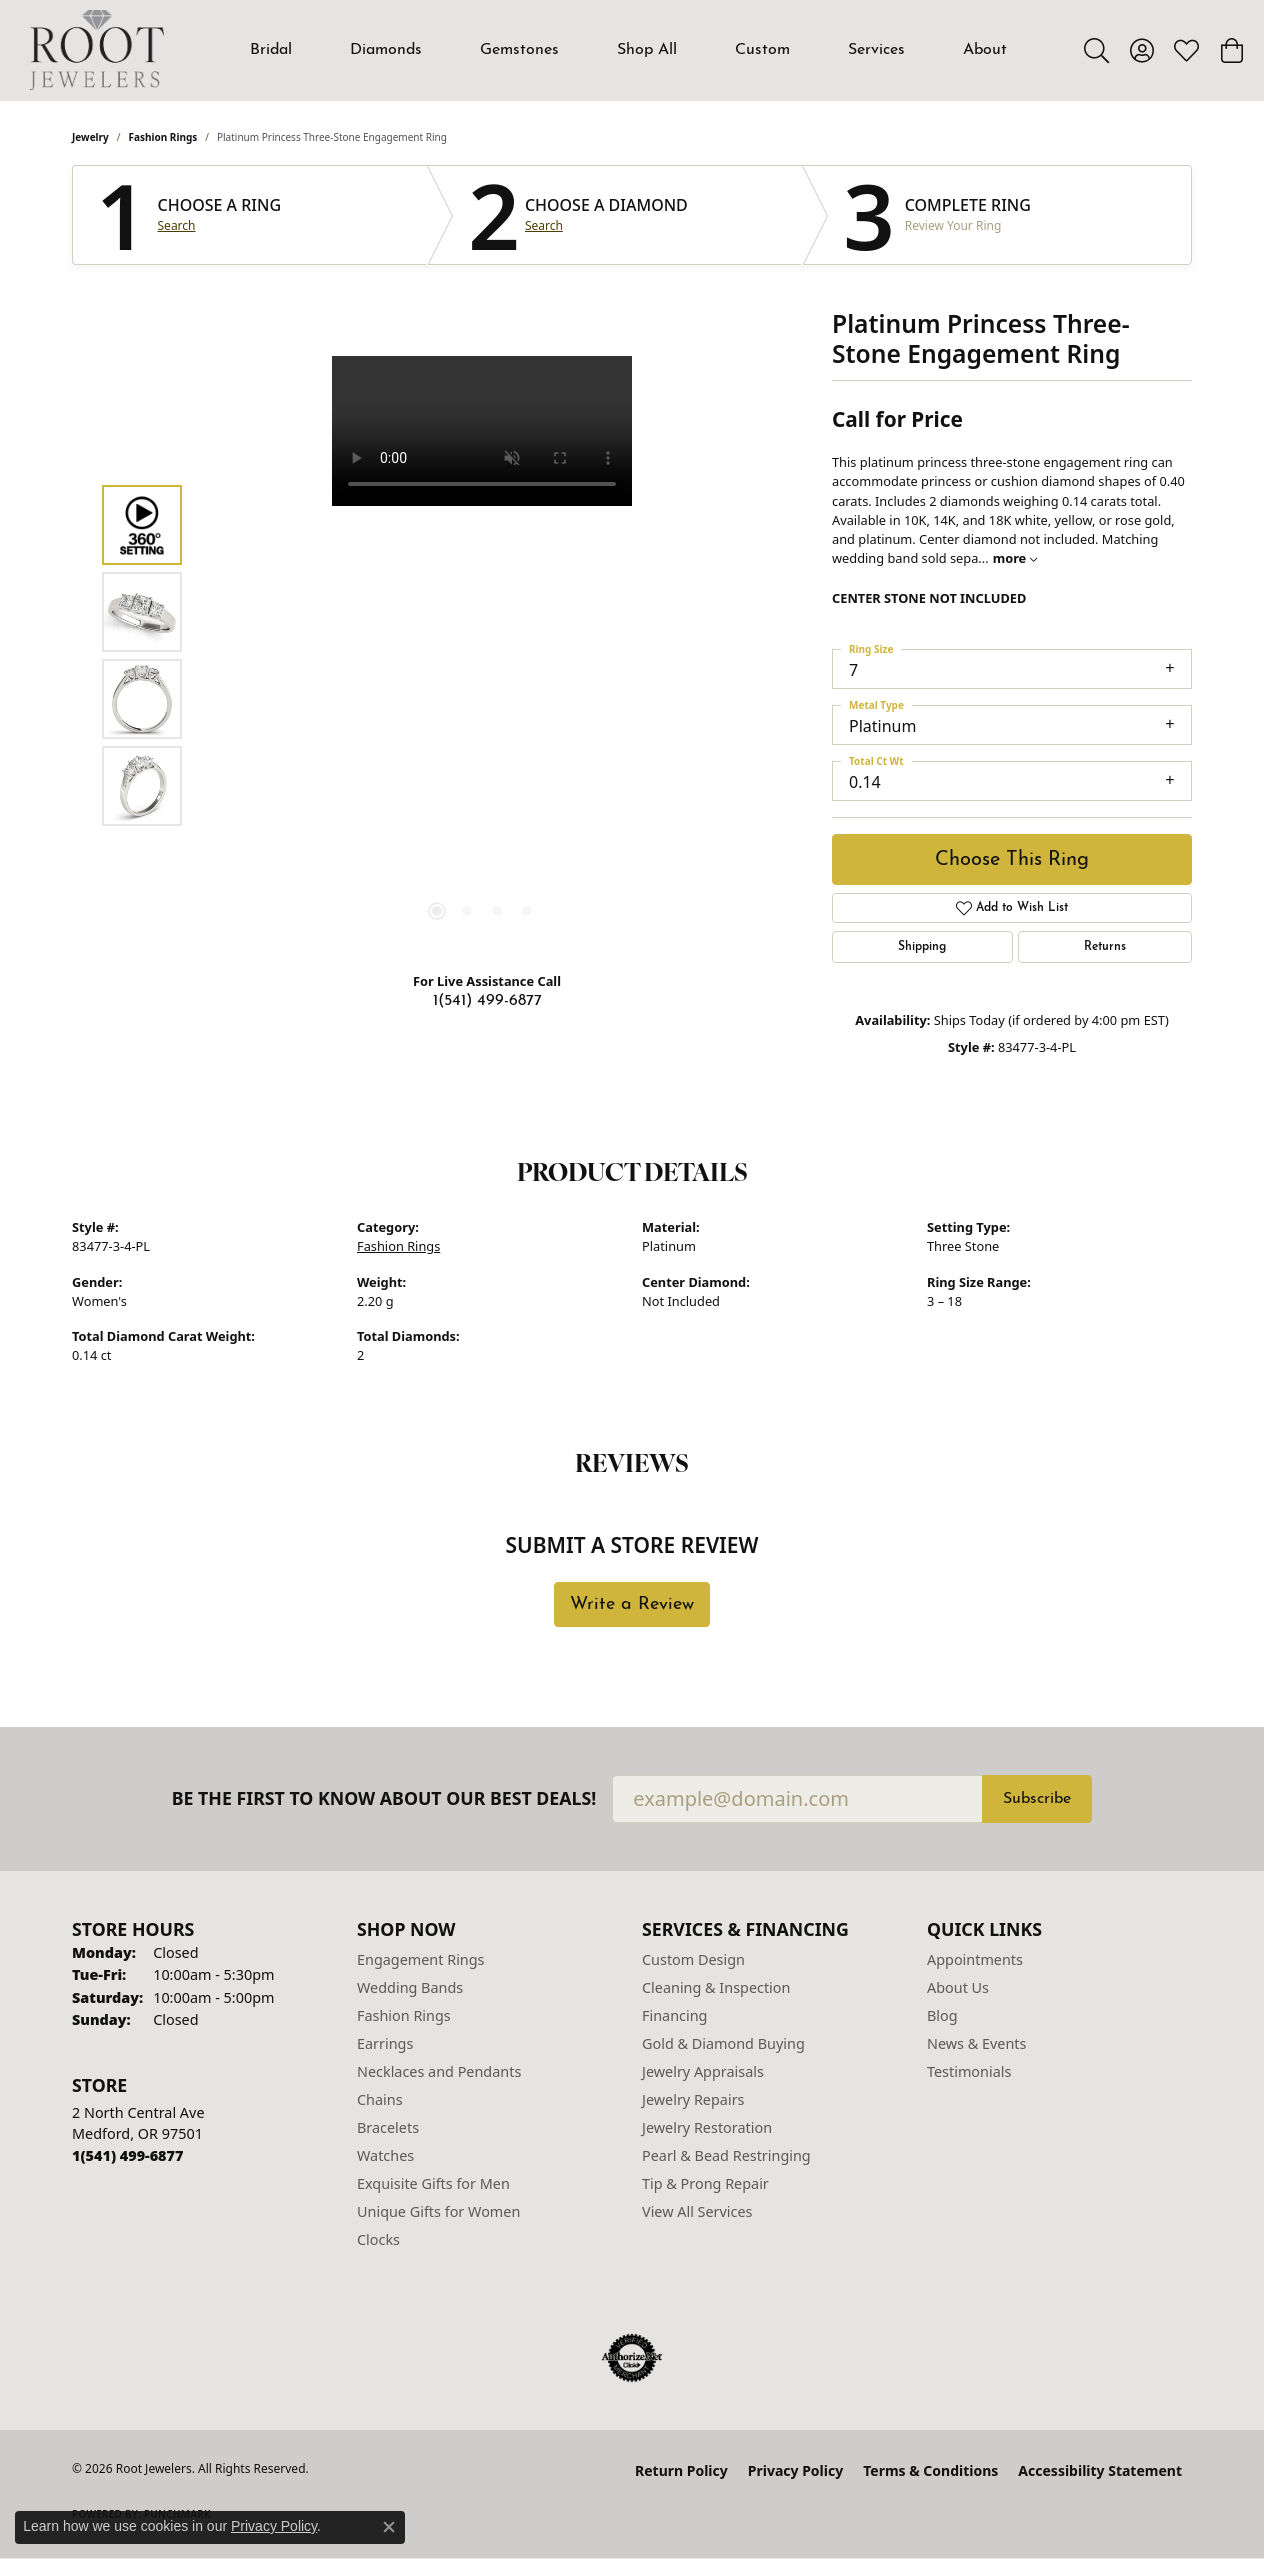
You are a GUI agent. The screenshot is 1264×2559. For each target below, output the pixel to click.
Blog (942, 2015)
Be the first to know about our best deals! (384, 1798)
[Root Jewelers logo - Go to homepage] (97, 50)
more (1015, 558)
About (985, 50)
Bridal (271, 50)
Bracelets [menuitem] (388, 2127)
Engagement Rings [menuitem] (421, 1959)
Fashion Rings (163, 137)
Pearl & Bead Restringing (726, 2155)
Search (177, 226)
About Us (958, 1987)
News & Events (976, 2043)
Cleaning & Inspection (716, 1987)
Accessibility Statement (1100, 2470)
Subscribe (1037, 1799)
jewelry (90, 137)
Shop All (647, 50)
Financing (674, 2015)
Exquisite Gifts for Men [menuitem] (433, 2183)
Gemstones (519, 50)
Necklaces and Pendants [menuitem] (439, 2071)
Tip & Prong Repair (705, 2183)
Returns (1105, 947)
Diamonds (386, 50)
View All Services (697, 2211)
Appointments (975, 1959)
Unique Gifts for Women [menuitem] (438, 2211)
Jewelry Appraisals (703, 2071)
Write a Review (632, 1604)
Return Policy (681, 2470)
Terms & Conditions (930, 2470)
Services (876, 50)
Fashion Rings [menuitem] (404, 2015)
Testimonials (969, 2071)
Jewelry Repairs (693, 2099)
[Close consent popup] (389, 2527)
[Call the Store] (127, 2155)
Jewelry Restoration (707, 2127)
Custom (762, 50)
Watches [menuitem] (385, 2155)
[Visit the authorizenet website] (632, 2358)
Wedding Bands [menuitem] (410, 1987)
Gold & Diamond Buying (723, 2043)
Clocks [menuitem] (378, 2239)
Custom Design (693, 1959)
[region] (482, 656)
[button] (1096, 50)
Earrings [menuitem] (385, 2043)
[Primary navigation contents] (629, 50)
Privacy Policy (795, 2470)
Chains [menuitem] (380, 2099)
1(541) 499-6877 (487, 1001)
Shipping (922, 947)
